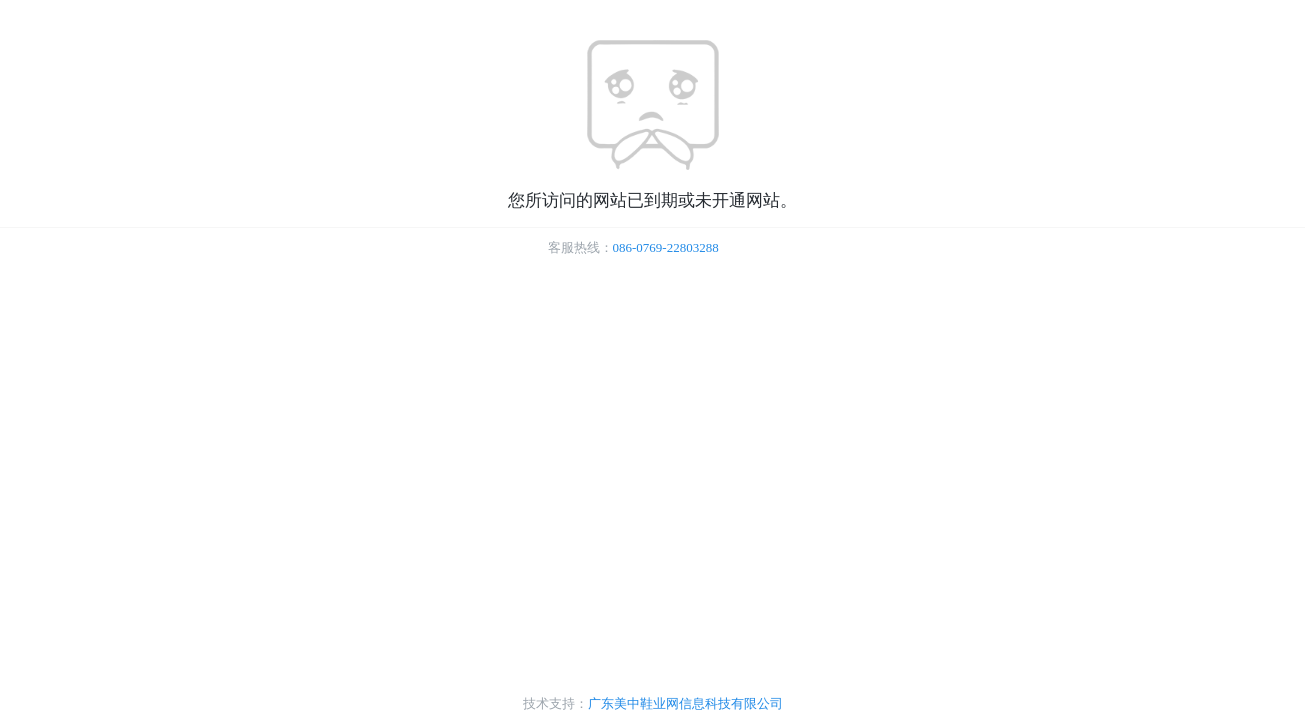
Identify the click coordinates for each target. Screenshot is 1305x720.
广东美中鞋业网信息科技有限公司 (685, 703)
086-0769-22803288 (666, 247)
